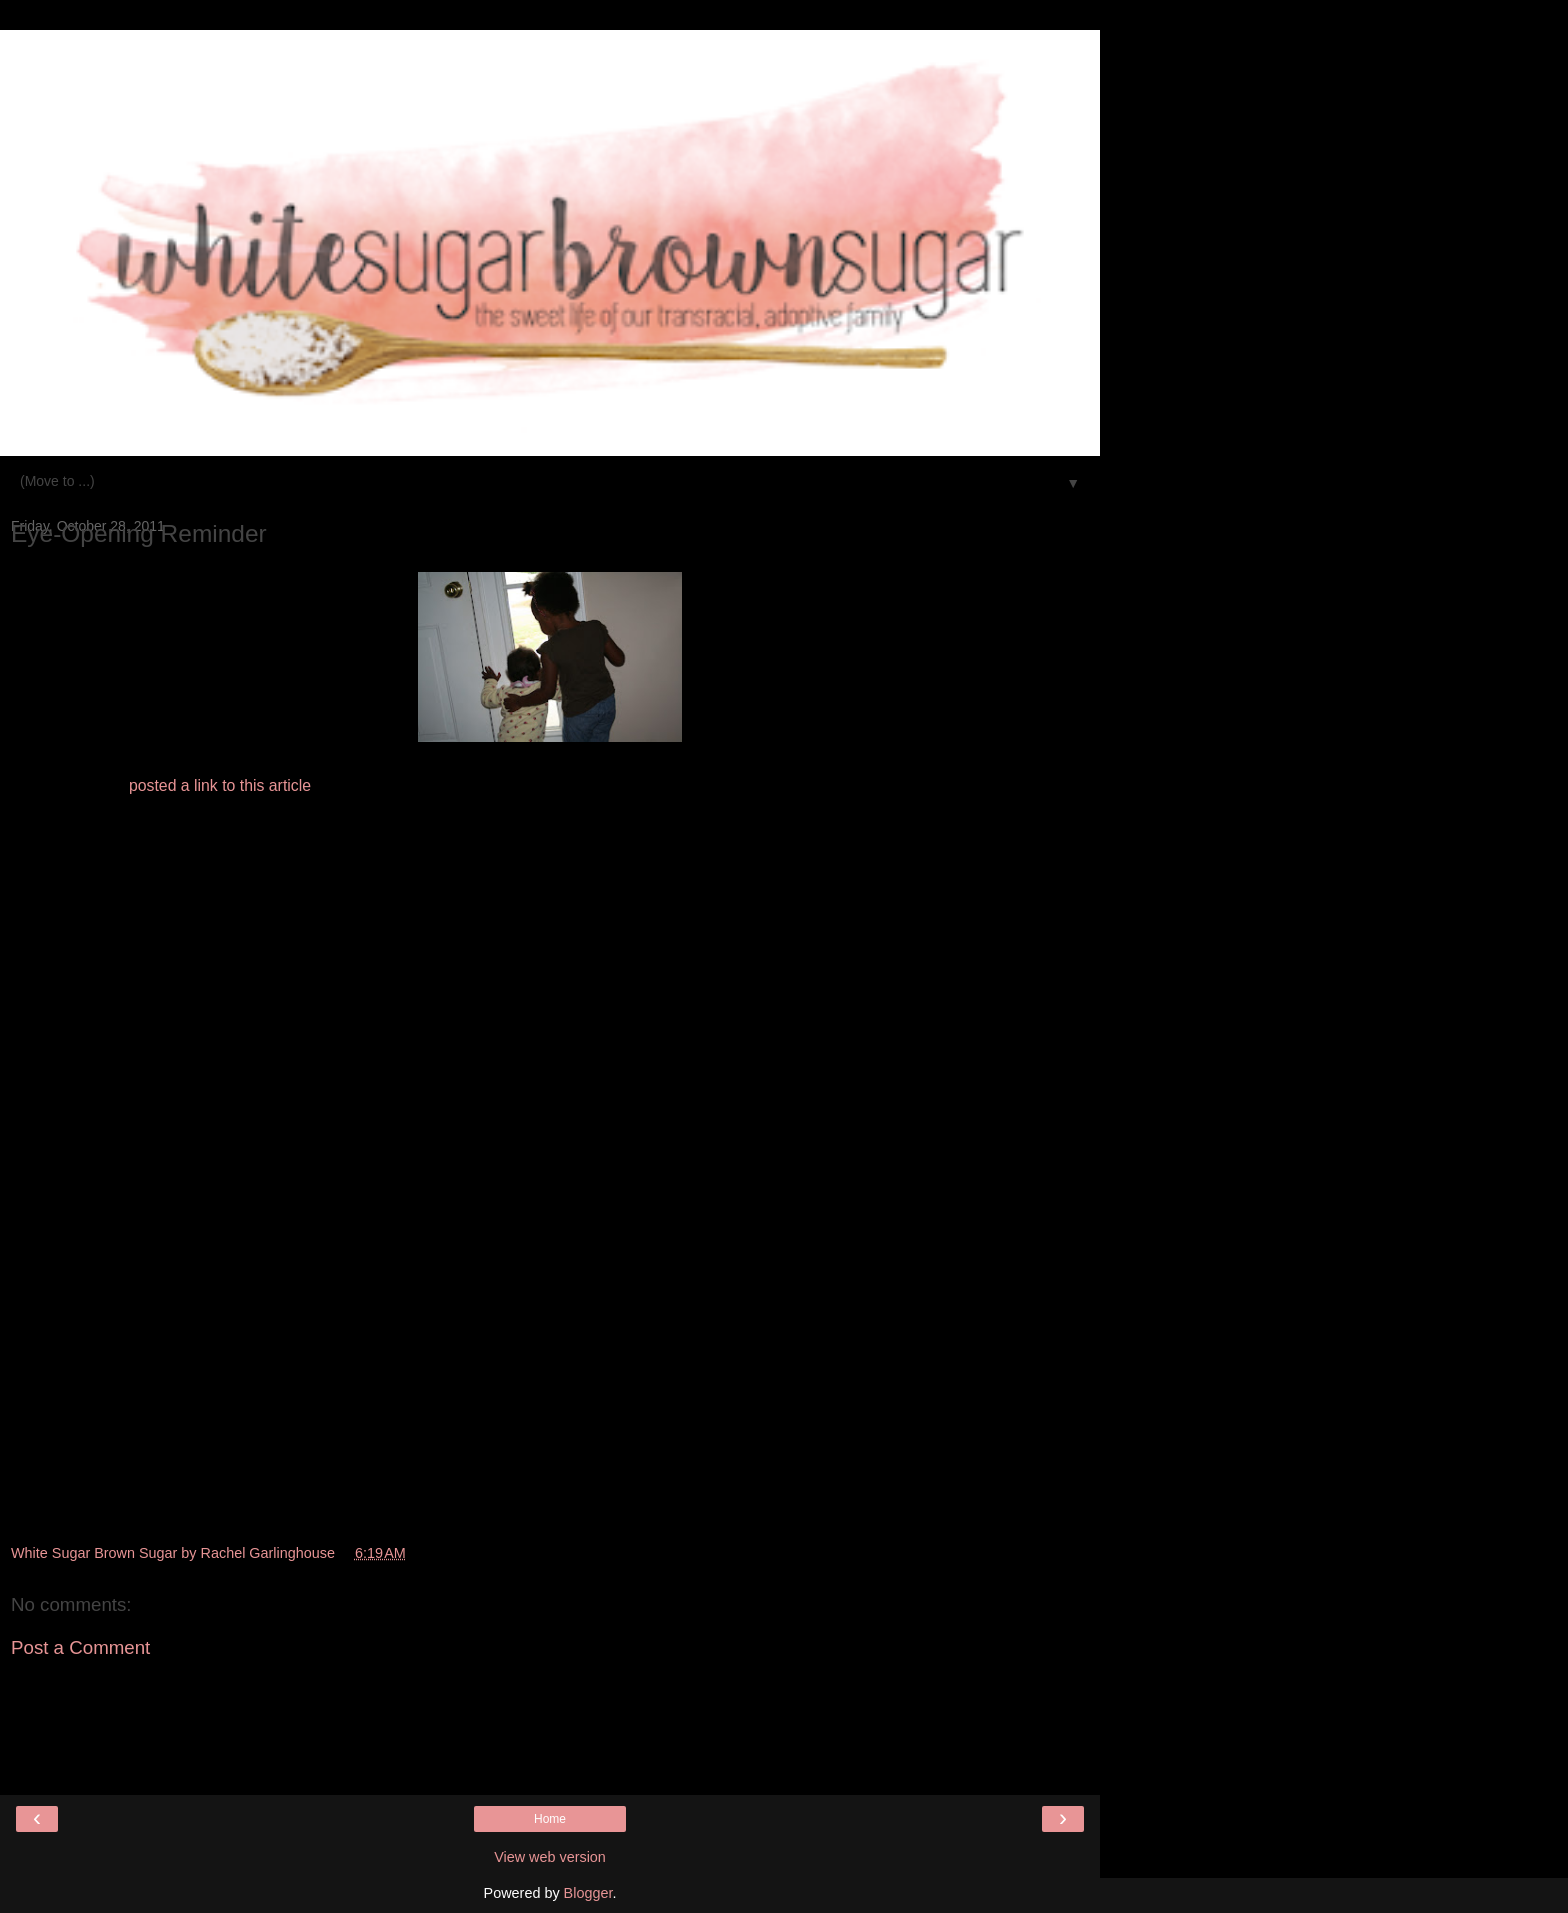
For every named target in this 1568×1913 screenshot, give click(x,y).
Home (550, 1819)
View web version (550, 1857)
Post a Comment (80, 1647)
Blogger (588, 1893)
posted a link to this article (220, 785)
